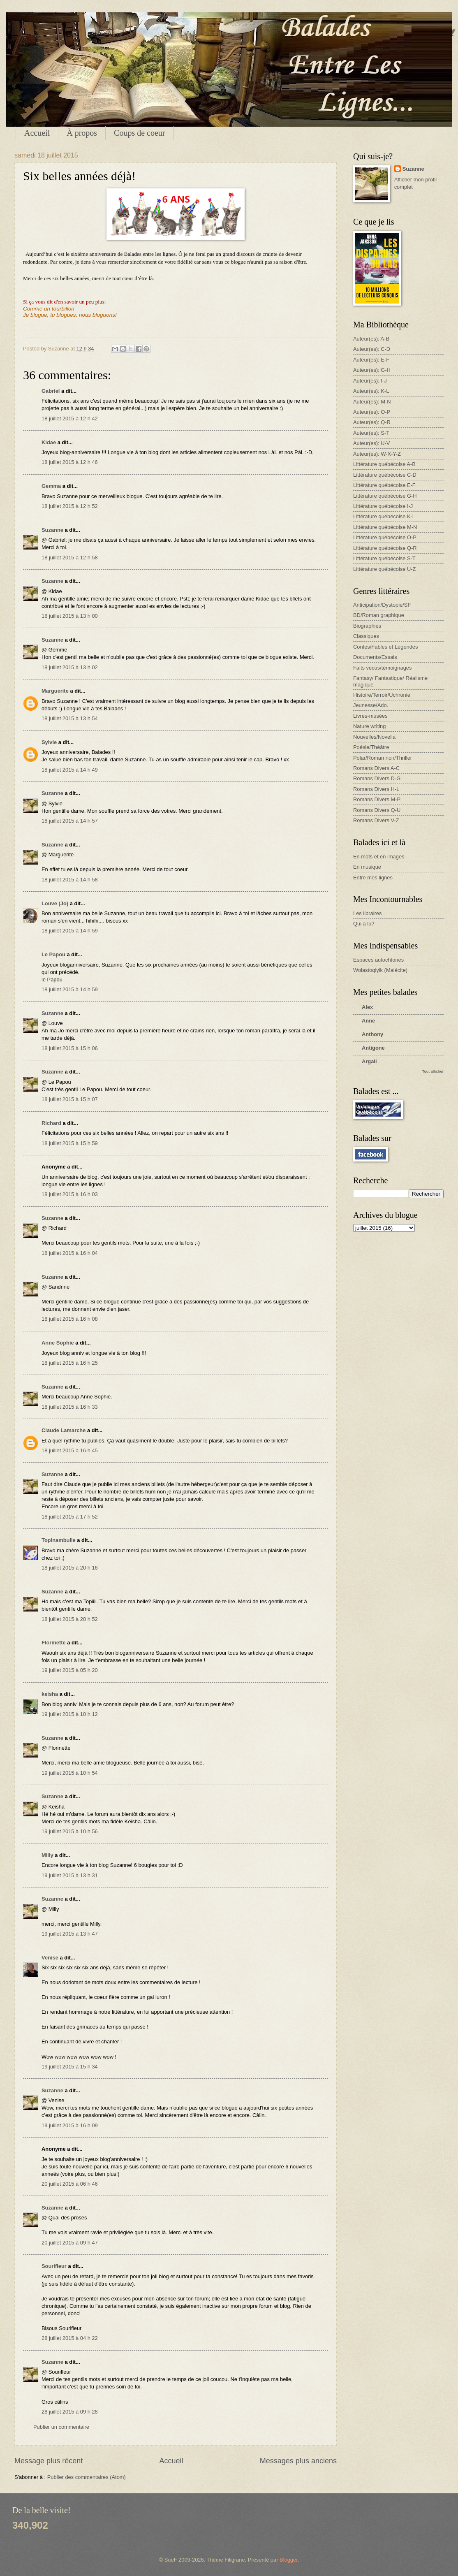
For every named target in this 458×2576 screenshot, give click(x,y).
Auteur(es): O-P (371, 412)
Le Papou (53, 954)
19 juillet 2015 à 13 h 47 (70, 1934)
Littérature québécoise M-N (385, 527)
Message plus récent (48, 2461)
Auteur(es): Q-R (372, 422)
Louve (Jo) (55, 903)
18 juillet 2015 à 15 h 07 (70, 1099)
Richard (51, 1123)
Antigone (373, 1048)
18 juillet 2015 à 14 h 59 (70, 930)
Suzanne (52, 530)
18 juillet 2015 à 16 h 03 (70, 1194)
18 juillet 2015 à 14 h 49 (70, 770)
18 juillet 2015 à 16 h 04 (70, 1253)
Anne (368, 1021)
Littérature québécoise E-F (384, 485)
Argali (369, 1061)
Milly (47, 1855)
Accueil (37, 132)
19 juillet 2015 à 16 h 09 (70, 2125)
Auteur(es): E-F (371, 360)
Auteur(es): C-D (371, 349)
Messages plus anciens (298, 2461)
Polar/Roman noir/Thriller (382, 758)
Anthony (372, 1034)
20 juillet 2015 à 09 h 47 (70, 2243)
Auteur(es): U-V (371, 443)
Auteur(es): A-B (371, 339)
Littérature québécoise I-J (383, 506)
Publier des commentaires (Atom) (86, 2477)
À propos (82, 132)
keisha (50, 1694)
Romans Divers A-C (376, 768)
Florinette (54, 1642)
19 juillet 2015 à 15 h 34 (70, 2067)
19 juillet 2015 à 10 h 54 (70, 1773)
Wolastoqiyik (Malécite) (380, 970)
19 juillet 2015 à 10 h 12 (70, 1714)
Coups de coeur (139, 132)
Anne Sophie (58, 1343)
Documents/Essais (375, 657)
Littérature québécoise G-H (385, 496)
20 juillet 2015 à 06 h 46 (70, 2184)
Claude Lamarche (64, 1430)
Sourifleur (54, 2266)
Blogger (289, 2560)
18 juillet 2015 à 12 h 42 (70, 418)
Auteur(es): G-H (372, 370)
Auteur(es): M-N (372, 402)
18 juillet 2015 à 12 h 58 (70, 557)
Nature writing (369, 726)
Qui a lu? (364, 923)
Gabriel (51, 391)
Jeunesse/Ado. (370, 705)
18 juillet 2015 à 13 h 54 (70, 718)
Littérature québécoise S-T (384, 558)
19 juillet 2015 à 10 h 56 (70, 1831)
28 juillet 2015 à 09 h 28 (70, 2412)
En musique (367, 867)
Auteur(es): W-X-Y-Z (377, 454)
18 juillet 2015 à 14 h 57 (70, 821)
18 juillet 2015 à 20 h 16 (70, 1568)
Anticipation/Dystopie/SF (382, 605)
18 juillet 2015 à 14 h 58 (70, 879)
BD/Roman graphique (378, 615)
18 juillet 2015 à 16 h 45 (70, 1450)
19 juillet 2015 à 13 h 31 (70, 1875)
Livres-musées (370, 716)
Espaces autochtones (378, 960)
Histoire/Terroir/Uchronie (381, 695)
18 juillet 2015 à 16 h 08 (70, 1319)
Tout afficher (433, 1071)
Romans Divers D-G (376, 778)
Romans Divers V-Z (376, 820)
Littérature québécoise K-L (384, 516)
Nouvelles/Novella (374, 737)
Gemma (51, 486)
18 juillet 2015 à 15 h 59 (70, 1143)
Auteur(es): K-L (371, 391)
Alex (367, 1007)
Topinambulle (59, 1540)
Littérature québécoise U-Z (384, 569)
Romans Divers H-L (376, 789)
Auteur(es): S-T (371, 433)
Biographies (367, 626)
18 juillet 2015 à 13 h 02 (70, 667)
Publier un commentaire (61, 2427)
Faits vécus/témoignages (382, 668)
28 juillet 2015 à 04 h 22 (70, 2338)
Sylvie (49, 742)
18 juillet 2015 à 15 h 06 (70, 1048)
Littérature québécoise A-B (384, 464)
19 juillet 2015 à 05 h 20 (70, 1670)
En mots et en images (379, 856)
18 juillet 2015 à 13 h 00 (70, 616)
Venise (50, 1958)
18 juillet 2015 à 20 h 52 (70, 1619)
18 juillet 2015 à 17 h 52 (70, 1517)
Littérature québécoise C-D (384, 475)
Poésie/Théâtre (371, 747)
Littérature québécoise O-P (384, 537)
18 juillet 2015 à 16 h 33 (70, 1407)
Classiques (366, 636)
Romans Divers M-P (376, 799)
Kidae (49, 442)
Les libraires (367, 913)
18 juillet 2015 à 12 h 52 (70, 506)
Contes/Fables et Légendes (385, 647)
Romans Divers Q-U (376, 810)
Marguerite (55, 691)
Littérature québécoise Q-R (385, 548)
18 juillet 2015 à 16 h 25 (70, 1363)
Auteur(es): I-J (370, 381)
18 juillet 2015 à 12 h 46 (70, 462)
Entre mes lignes (373, 877)
